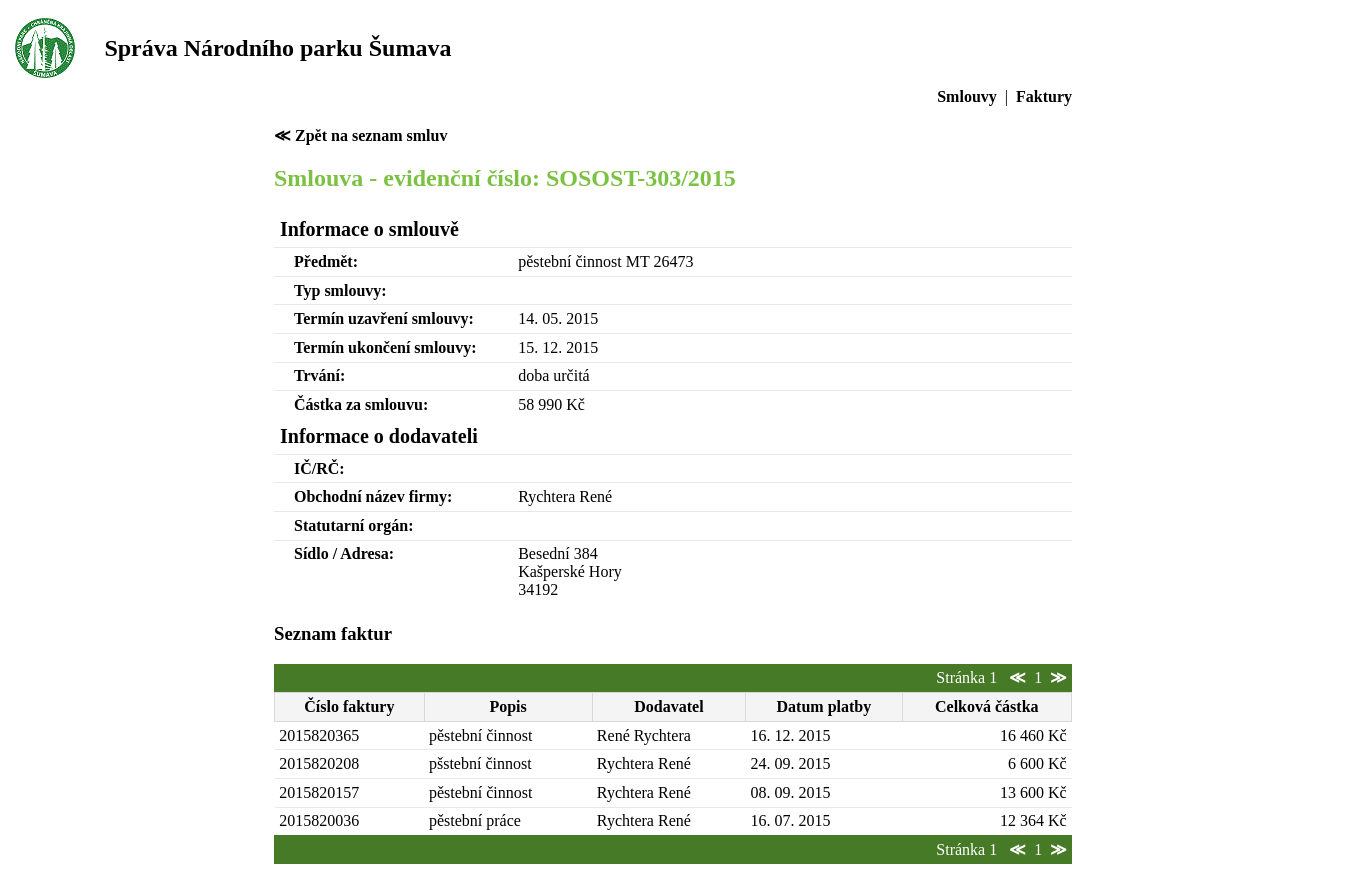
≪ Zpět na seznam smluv (360, 135)
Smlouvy (967, 96)
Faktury (1044, 96)
